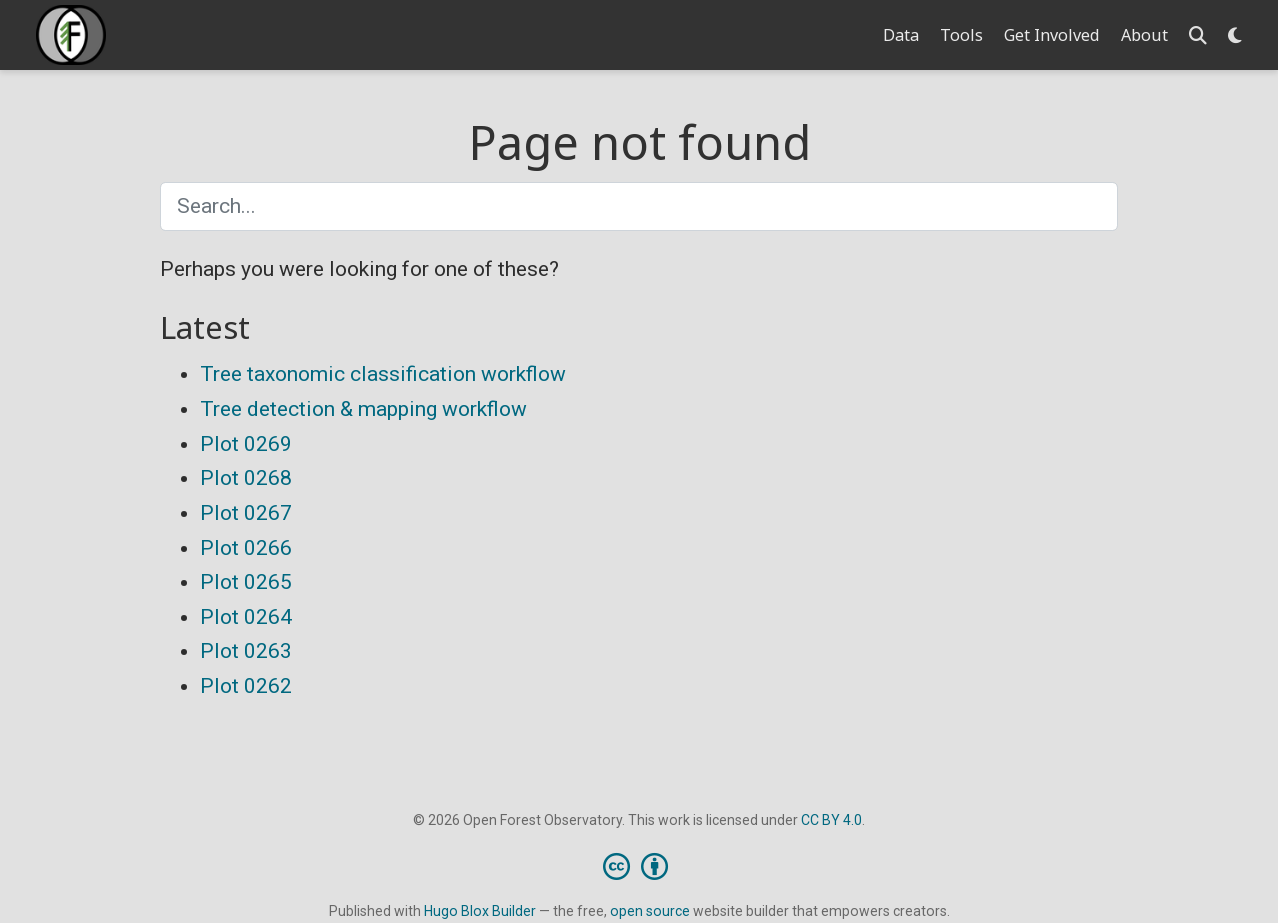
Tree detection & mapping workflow (363, 409)
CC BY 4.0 (831, 820)
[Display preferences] (1235, 35)
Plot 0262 (246, 686)
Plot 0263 (246, 651)
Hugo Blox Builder (480, 911)
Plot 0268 (246, 478)
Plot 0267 (246, 513)
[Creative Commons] (639, 866)
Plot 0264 (246, 617)
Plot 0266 (246, 548)
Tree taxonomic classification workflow (383, 374)
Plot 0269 (246, 444)
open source (650, 911)
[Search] (1198, 35)
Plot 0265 (246, 582)
